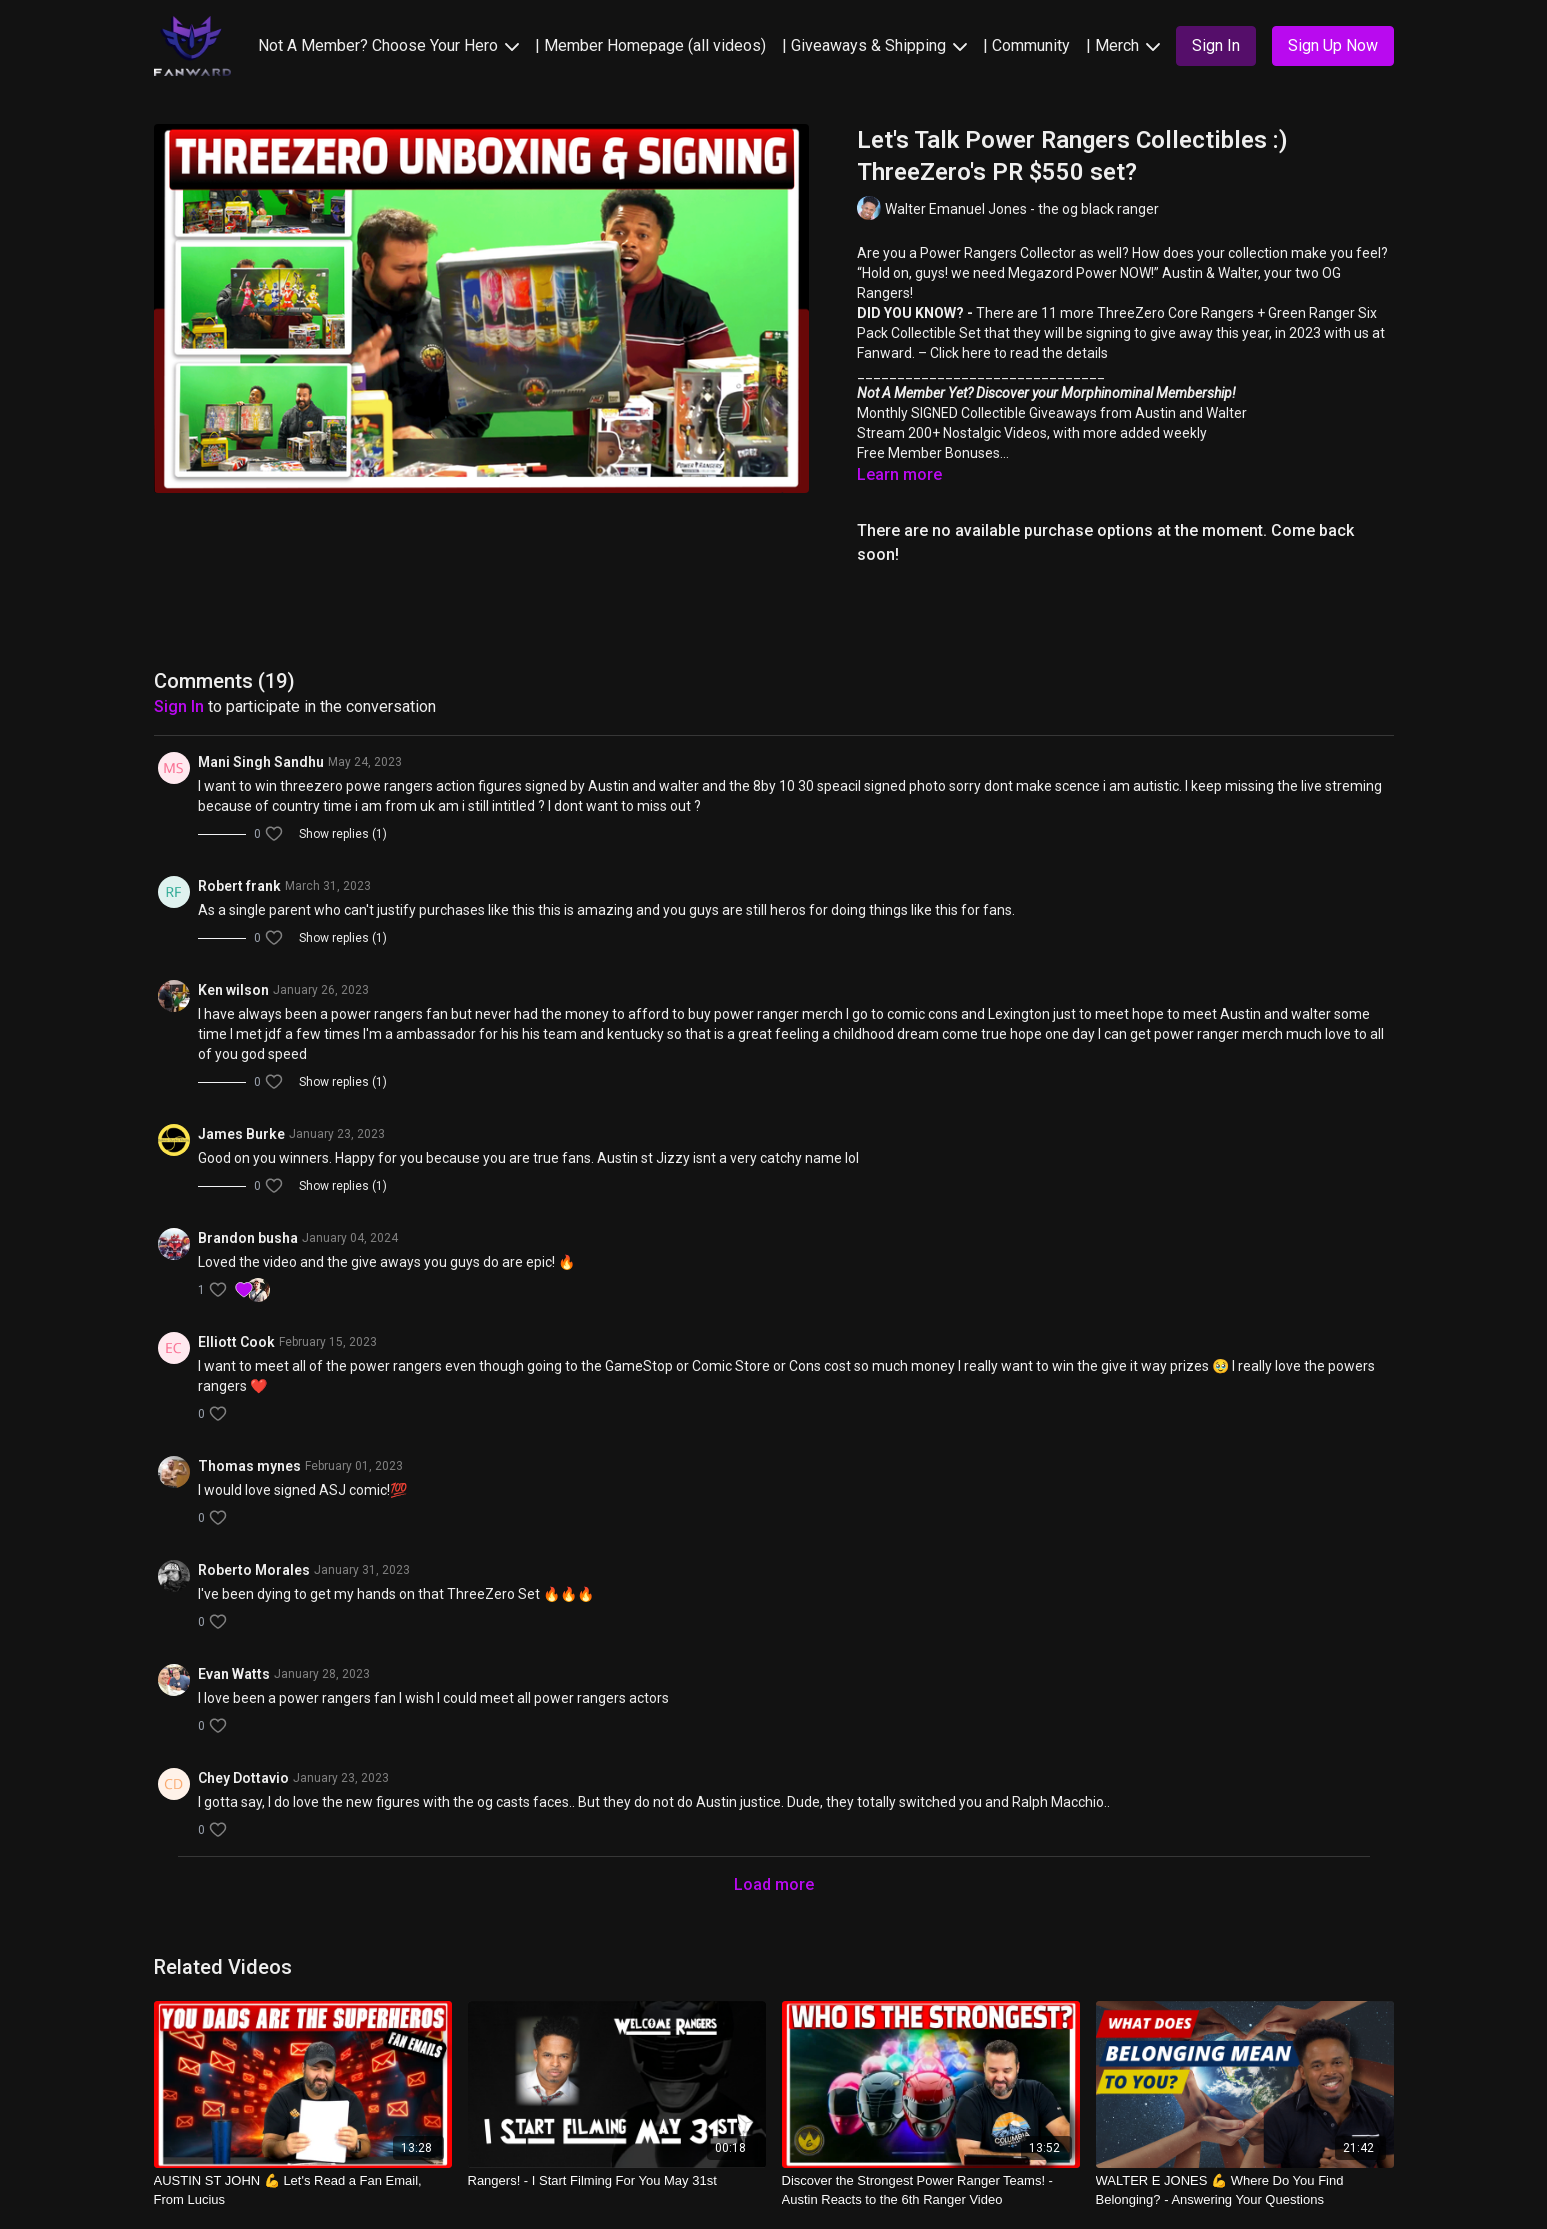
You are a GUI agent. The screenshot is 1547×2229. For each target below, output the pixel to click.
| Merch (1123, 45)
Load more (774, 1884)
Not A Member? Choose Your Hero (388, 45)
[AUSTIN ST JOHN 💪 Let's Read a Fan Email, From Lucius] (303, 2190)
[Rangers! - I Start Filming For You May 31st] (617, 2181)
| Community (1026, 45)
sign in (179, 706)
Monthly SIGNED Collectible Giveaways (977, 413)
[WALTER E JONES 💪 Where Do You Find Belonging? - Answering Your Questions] (1245, 2190)
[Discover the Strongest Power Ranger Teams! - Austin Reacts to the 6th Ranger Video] (931, 2190)
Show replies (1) (343, 834)
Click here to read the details (1019, 353)
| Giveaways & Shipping (874, 45)
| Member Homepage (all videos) (650, 45)
